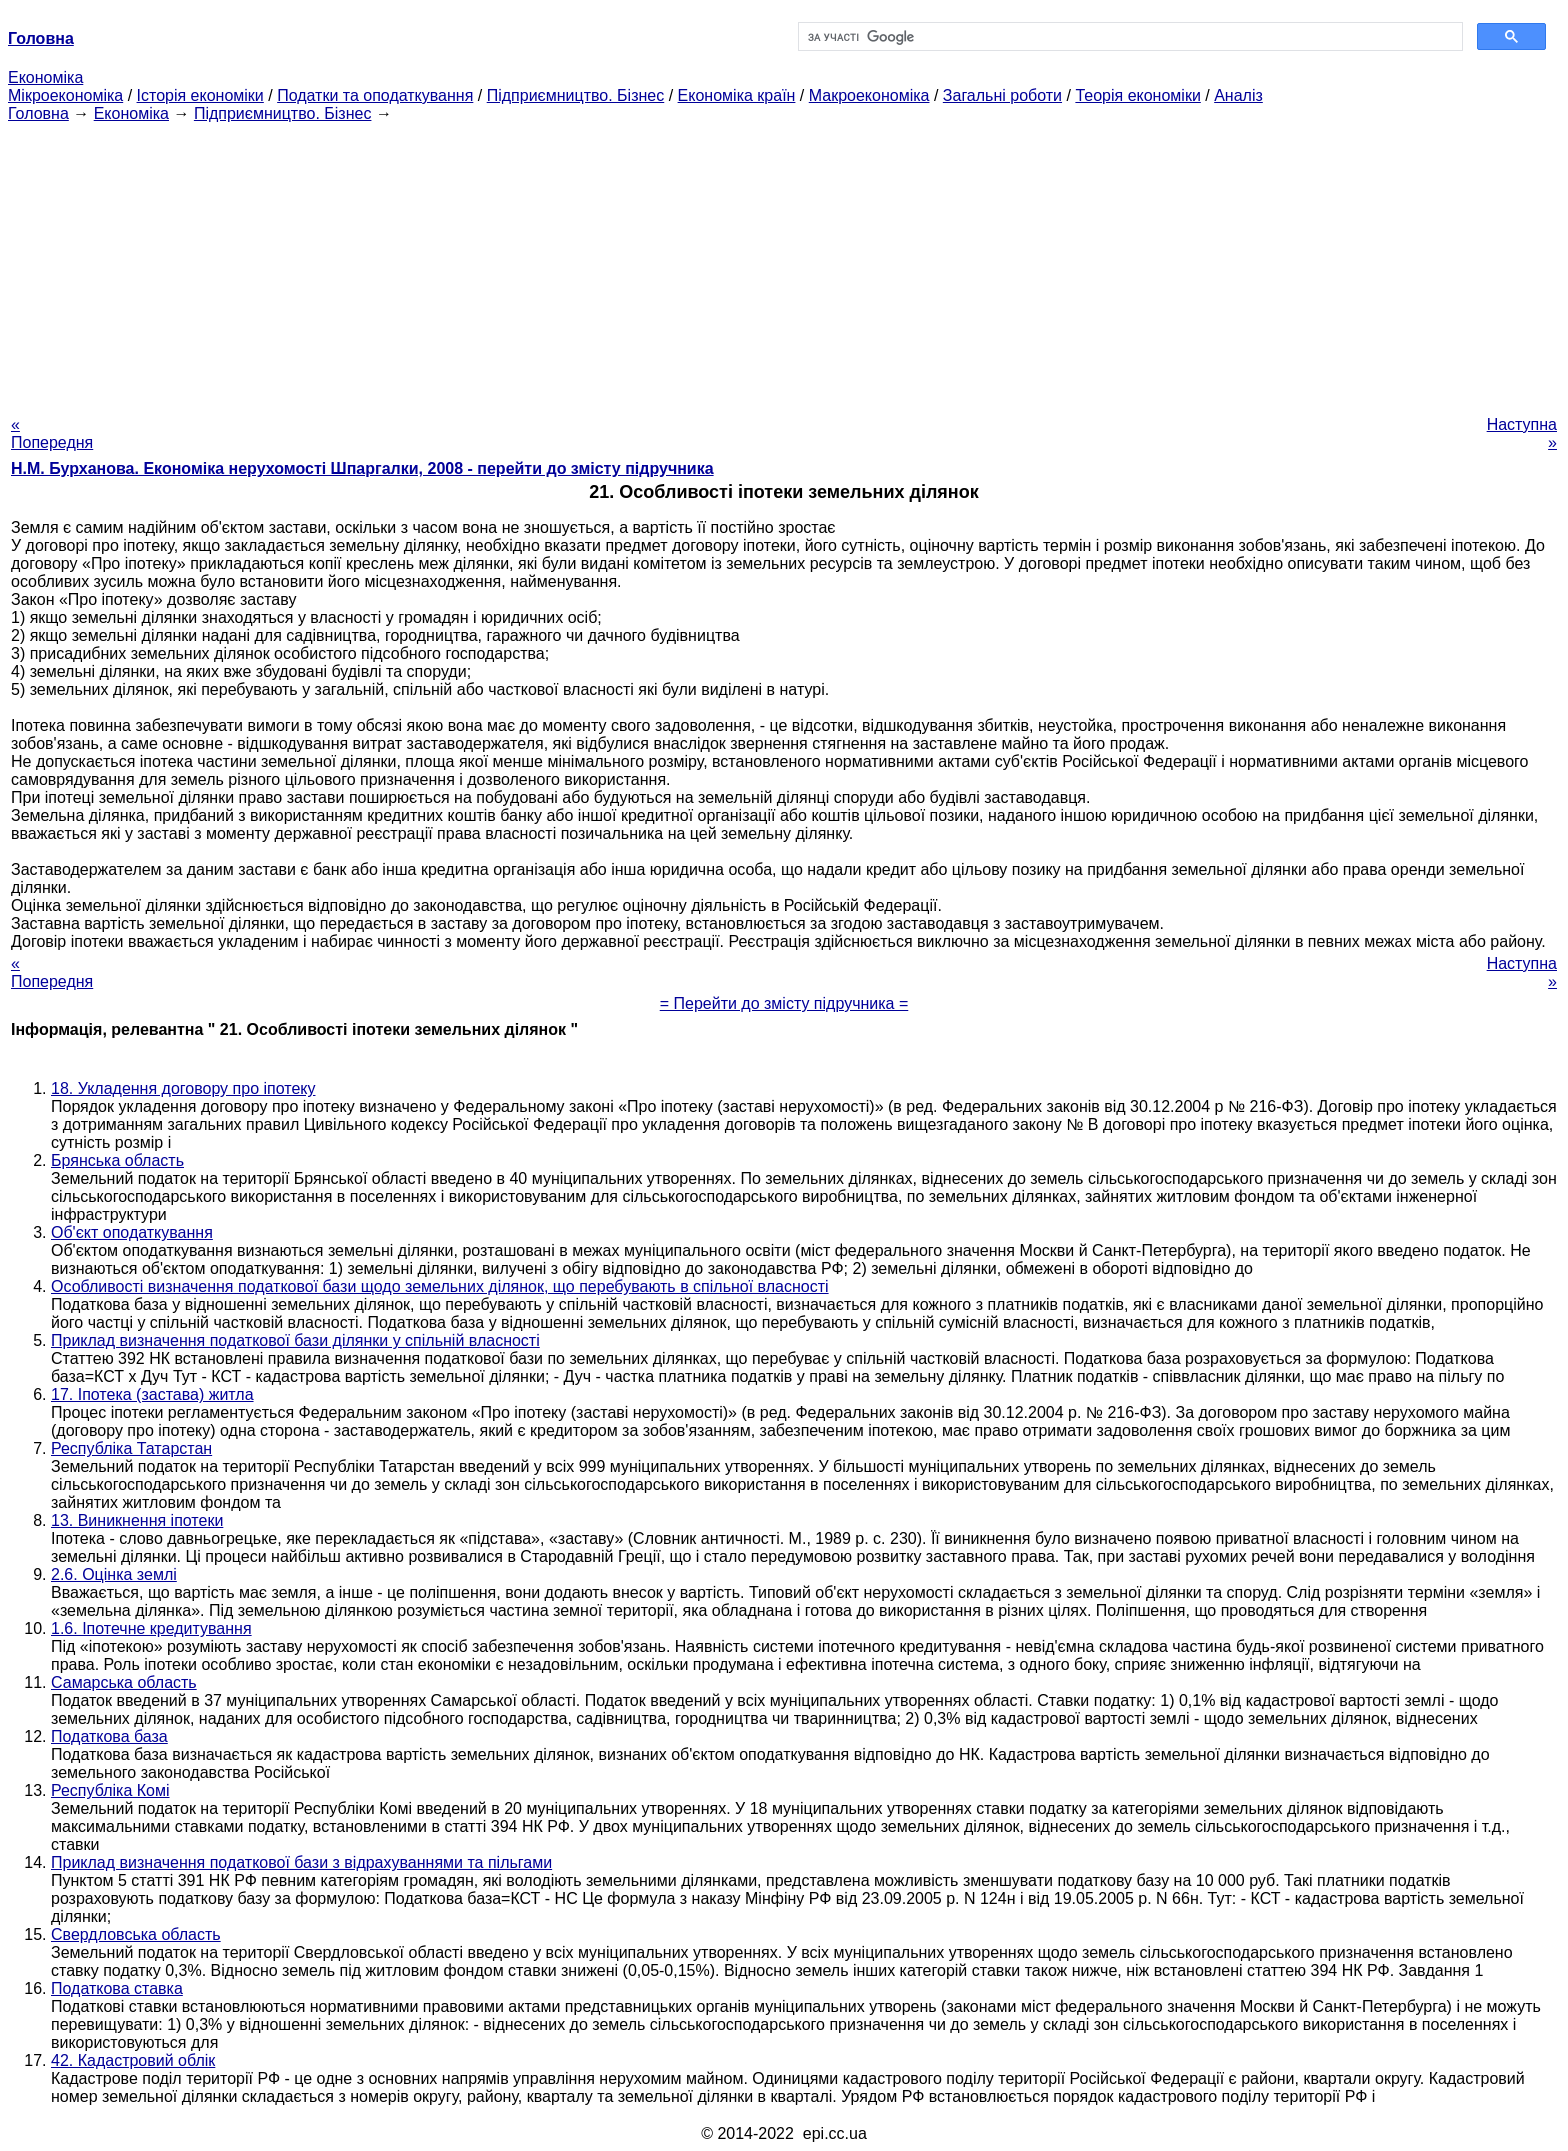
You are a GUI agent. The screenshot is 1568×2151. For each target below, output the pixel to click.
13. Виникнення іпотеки (137, 1520)
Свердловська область (136, 1934)
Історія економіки (200, 95)
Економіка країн (737, 95)
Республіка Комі (110, 1790)
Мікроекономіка (65, 95)
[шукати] (1128, 37)
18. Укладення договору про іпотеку (183, 1088)
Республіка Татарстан (131, 1448)
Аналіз (1238, 95)
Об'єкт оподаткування (132, 1232)
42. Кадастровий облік (133, 2060)
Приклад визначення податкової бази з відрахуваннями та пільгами (301, 1862)
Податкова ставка (117, 1988)
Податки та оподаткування (375, 95)
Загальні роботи (1002, 95)
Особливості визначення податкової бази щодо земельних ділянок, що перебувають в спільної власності (440, 1286)
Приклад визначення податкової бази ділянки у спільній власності (295, 1340)
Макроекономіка (869, 95)
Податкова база (109, 1736)
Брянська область (117, 1160)
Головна (38, 113)
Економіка (45, 77)
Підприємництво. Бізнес (576, 95)
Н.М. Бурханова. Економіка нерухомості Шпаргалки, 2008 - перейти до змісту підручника (362, 468)
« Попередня (52, 433)
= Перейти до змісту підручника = (784, 1003)
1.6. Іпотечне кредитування (151, 1628)
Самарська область (124, 1682)
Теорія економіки (1137, 95)
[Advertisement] (784, 263)
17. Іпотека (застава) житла (152, 1394)
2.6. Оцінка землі (114, 1574)
